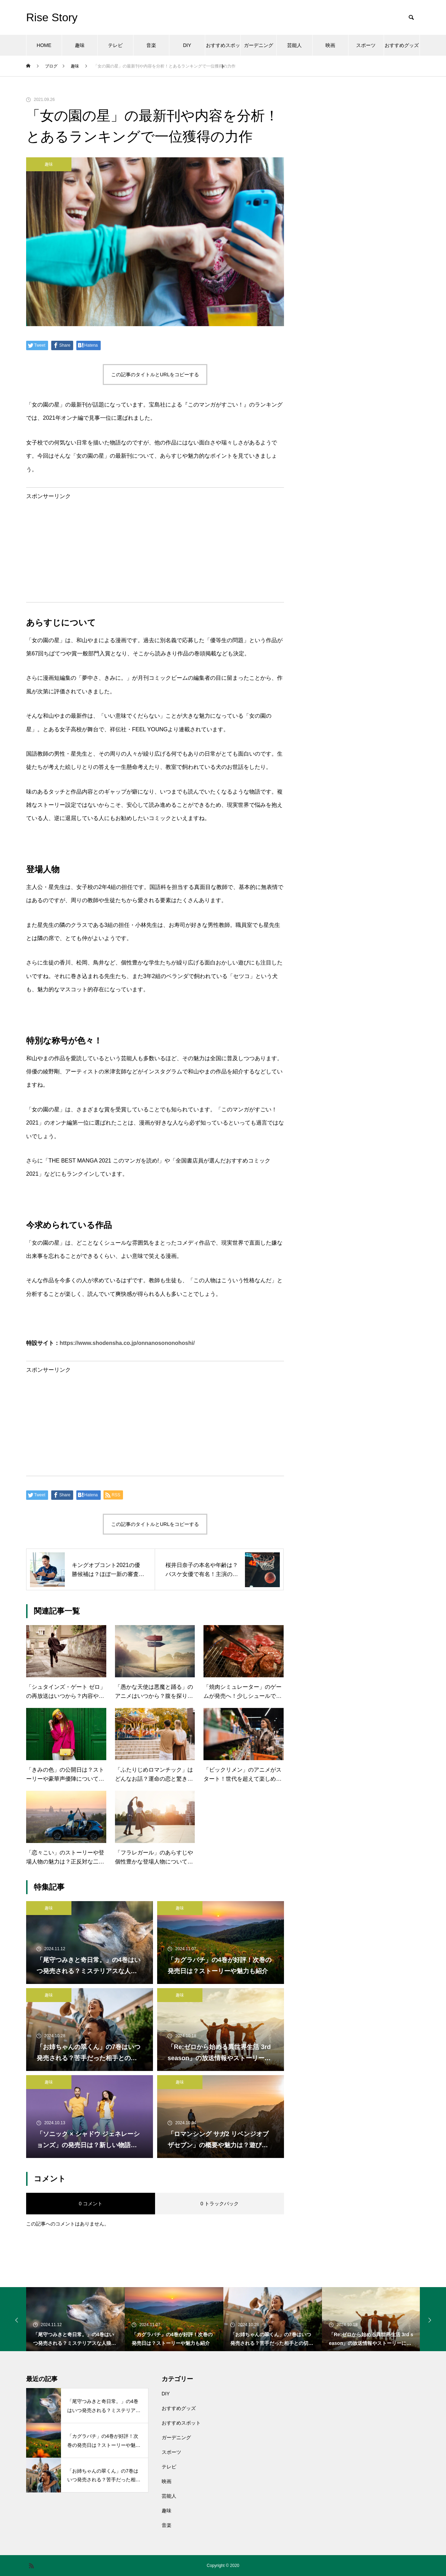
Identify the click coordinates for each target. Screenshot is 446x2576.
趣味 (80, 45)
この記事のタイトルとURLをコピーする (155, 374)
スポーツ (366, 45)
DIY (187, 45)
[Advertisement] (155, 548)
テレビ (115, 45)
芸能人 (294, 45)
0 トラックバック (219, 2203)
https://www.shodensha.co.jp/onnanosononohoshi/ (127, 1343)
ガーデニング (258, 45)
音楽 (151, 45)
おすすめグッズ (402, 45)
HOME (44, 45)
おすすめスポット (223, 49)
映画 (330, 45)
